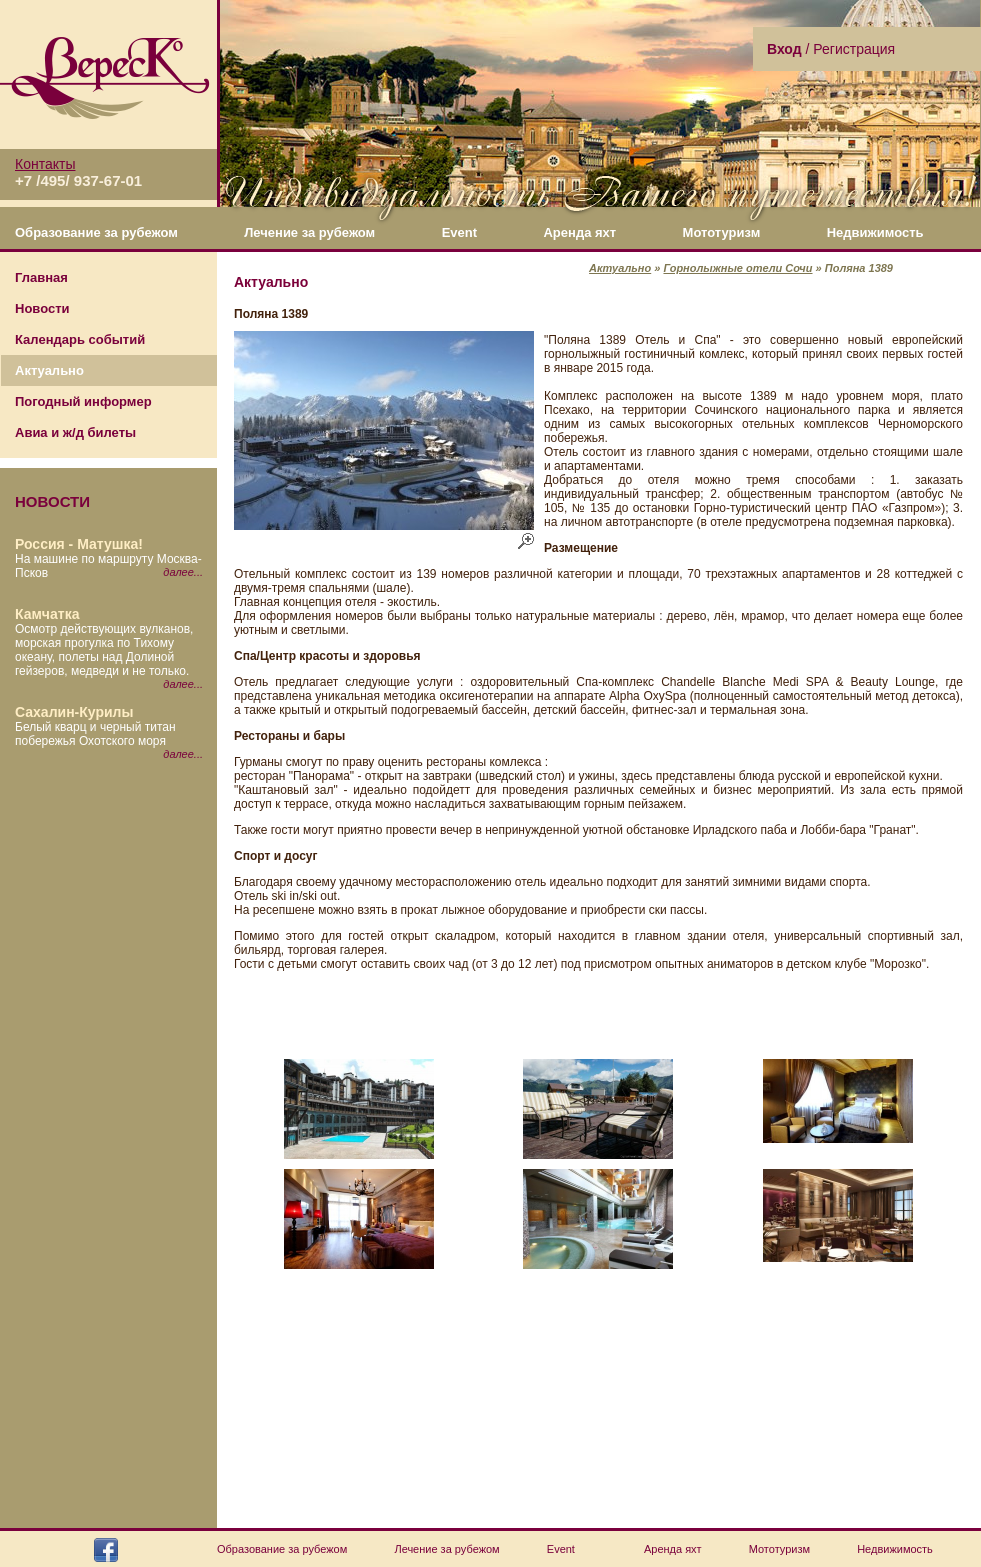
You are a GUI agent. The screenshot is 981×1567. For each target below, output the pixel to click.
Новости (42, 308)
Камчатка (47, 614)
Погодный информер (83, 401)
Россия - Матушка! (79, 544)
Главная (41, 277)
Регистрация (854, 49)
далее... (183, 572)
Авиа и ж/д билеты (75, 432)
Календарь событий (80, 339)
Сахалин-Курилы (74, 712)
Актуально (49, 370)
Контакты (45, 164)
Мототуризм (722, 232)
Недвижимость (875, 232)
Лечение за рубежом (309, 232)
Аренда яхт (579, 232)
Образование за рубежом (96, 232)
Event (459, 232)
